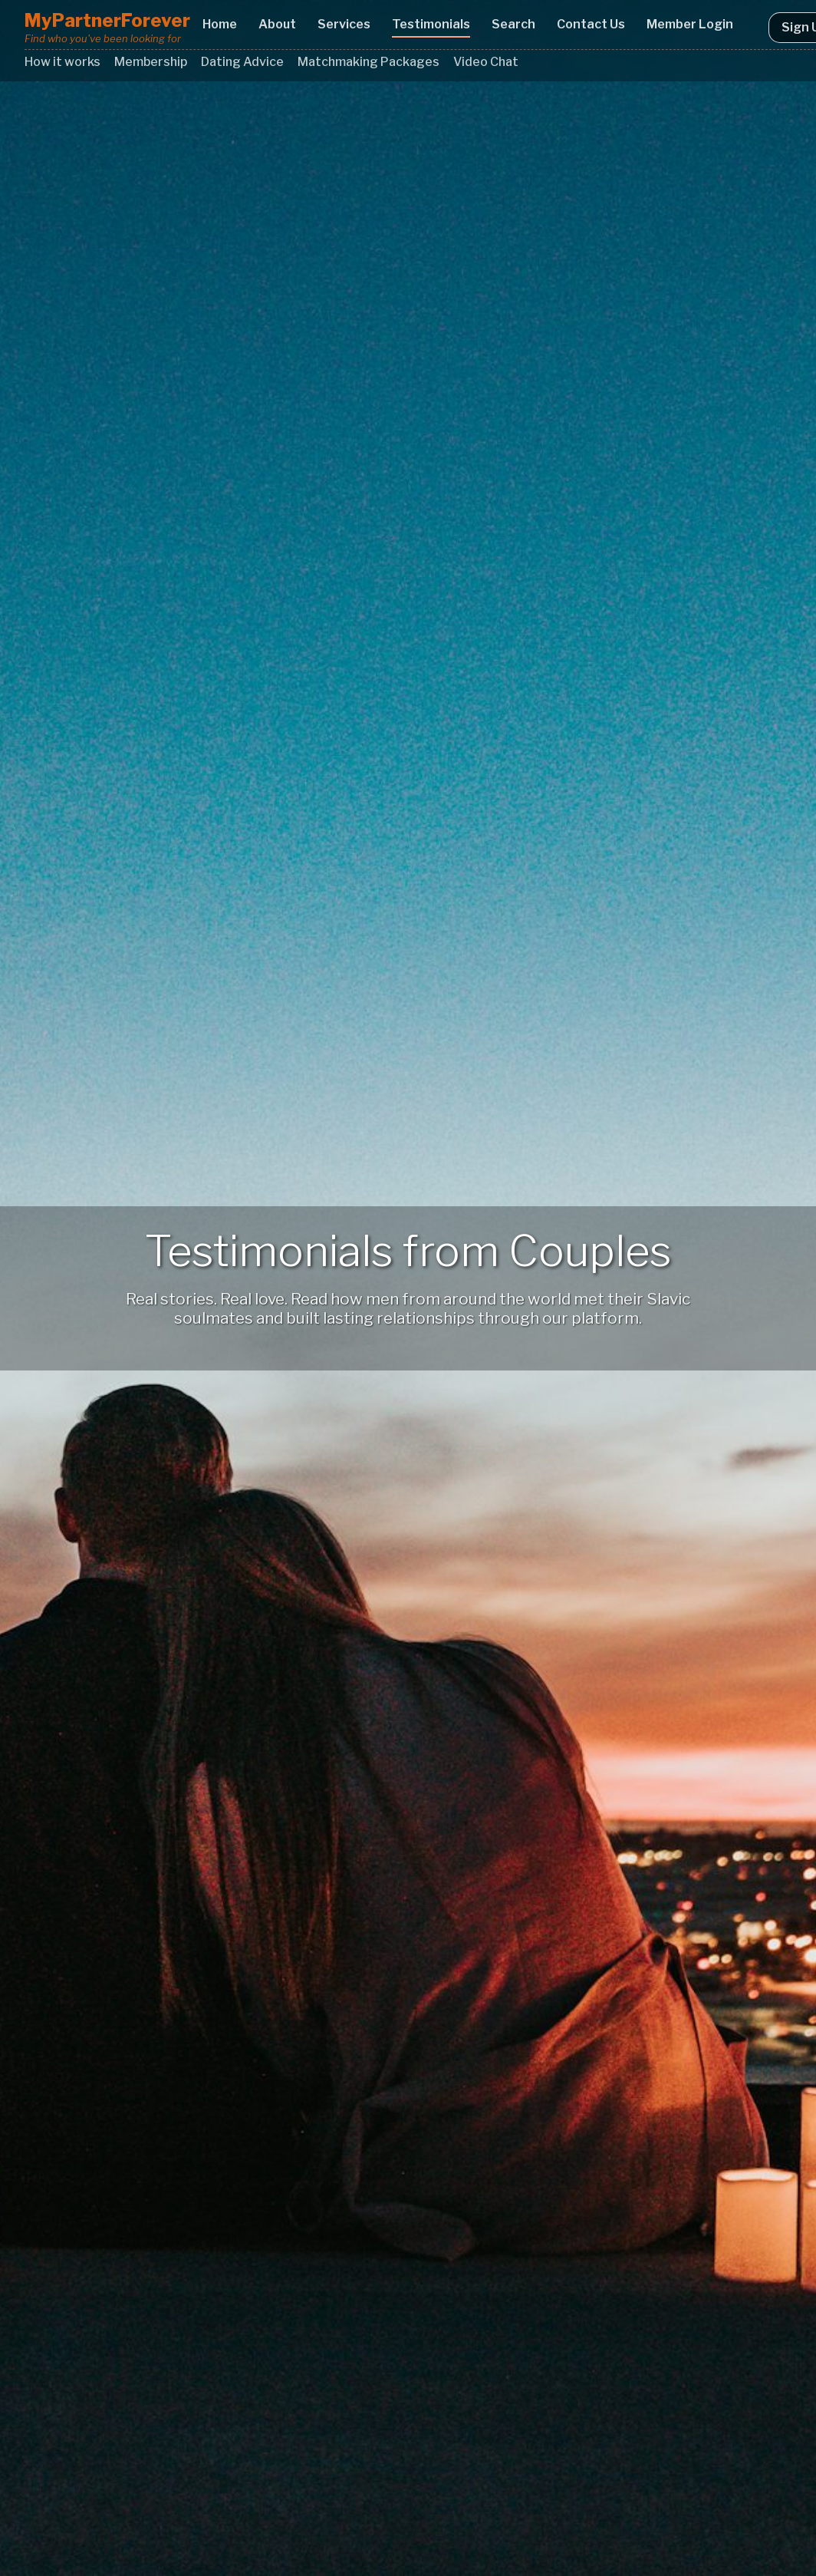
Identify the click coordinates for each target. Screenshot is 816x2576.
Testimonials (431, 24)
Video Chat (485, 61)
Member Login (690, 24)
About (277, 24)
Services (344, 24)
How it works (62, 61)
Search (513, 24)
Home (219, 24)
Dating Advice (242, 61)
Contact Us (591, 24)
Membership (150, 61)
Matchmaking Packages (368, 61)
